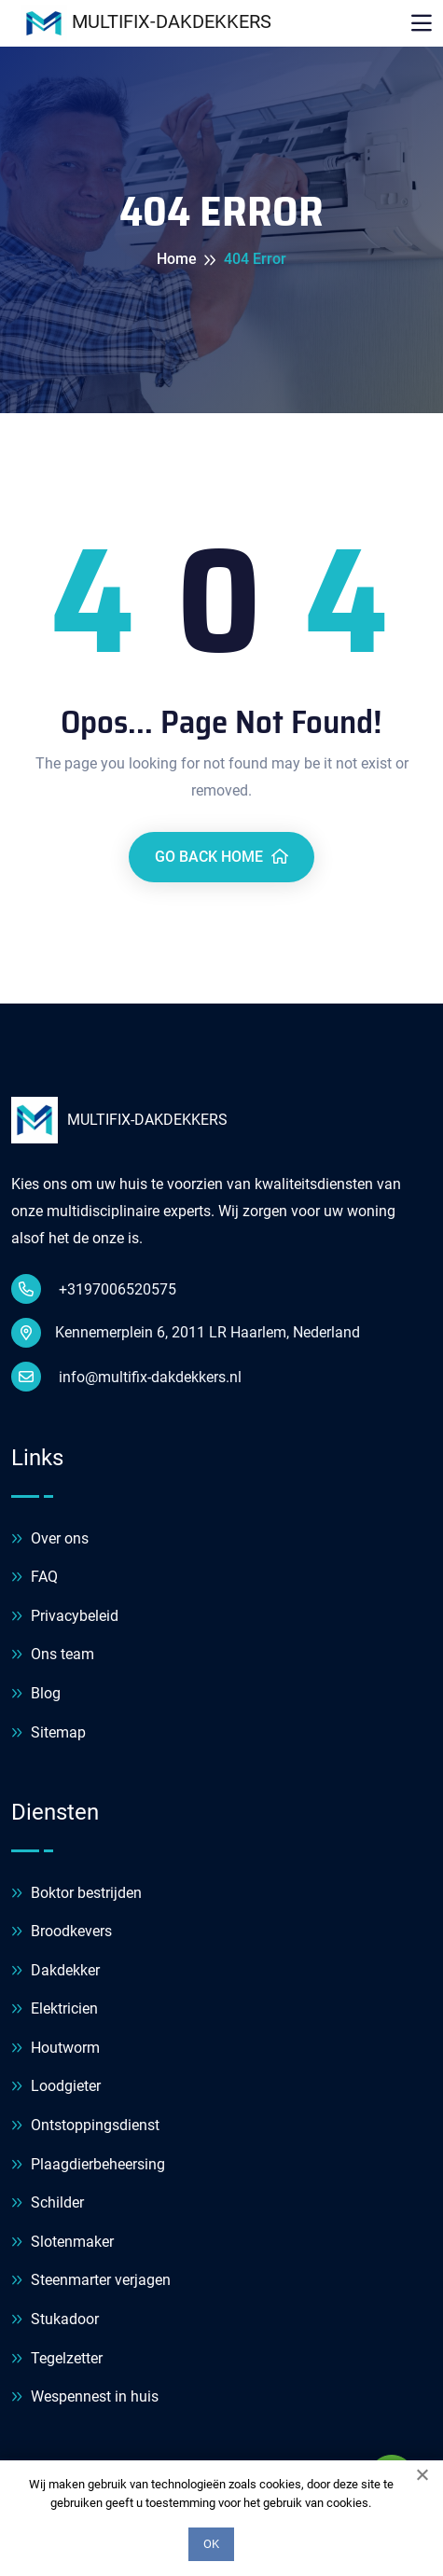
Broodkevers (61, 1932)
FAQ (34, 1577)
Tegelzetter (57, 2359)
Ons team (52, 1655)
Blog (36, 1694)
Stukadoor (55, 2320)
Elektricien (54, 2009)
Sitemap (48, 1733)
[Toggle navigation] (421, 23)
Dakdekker (55, 1971)
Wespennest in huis (85, 2397)
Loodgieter (56, 2086)
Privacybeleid (64, 1616)
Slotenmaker (62, 2242)
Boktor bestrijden (76, 1893)
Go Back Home (221, 856)
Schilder (47, 2203)
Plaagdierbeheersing (88, 2165)
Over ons (50, 1539)
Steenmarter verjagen (91, 2280)
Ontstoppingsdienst (85, 2126)
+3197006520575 (93, 1289)
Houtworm (55, 2048)
